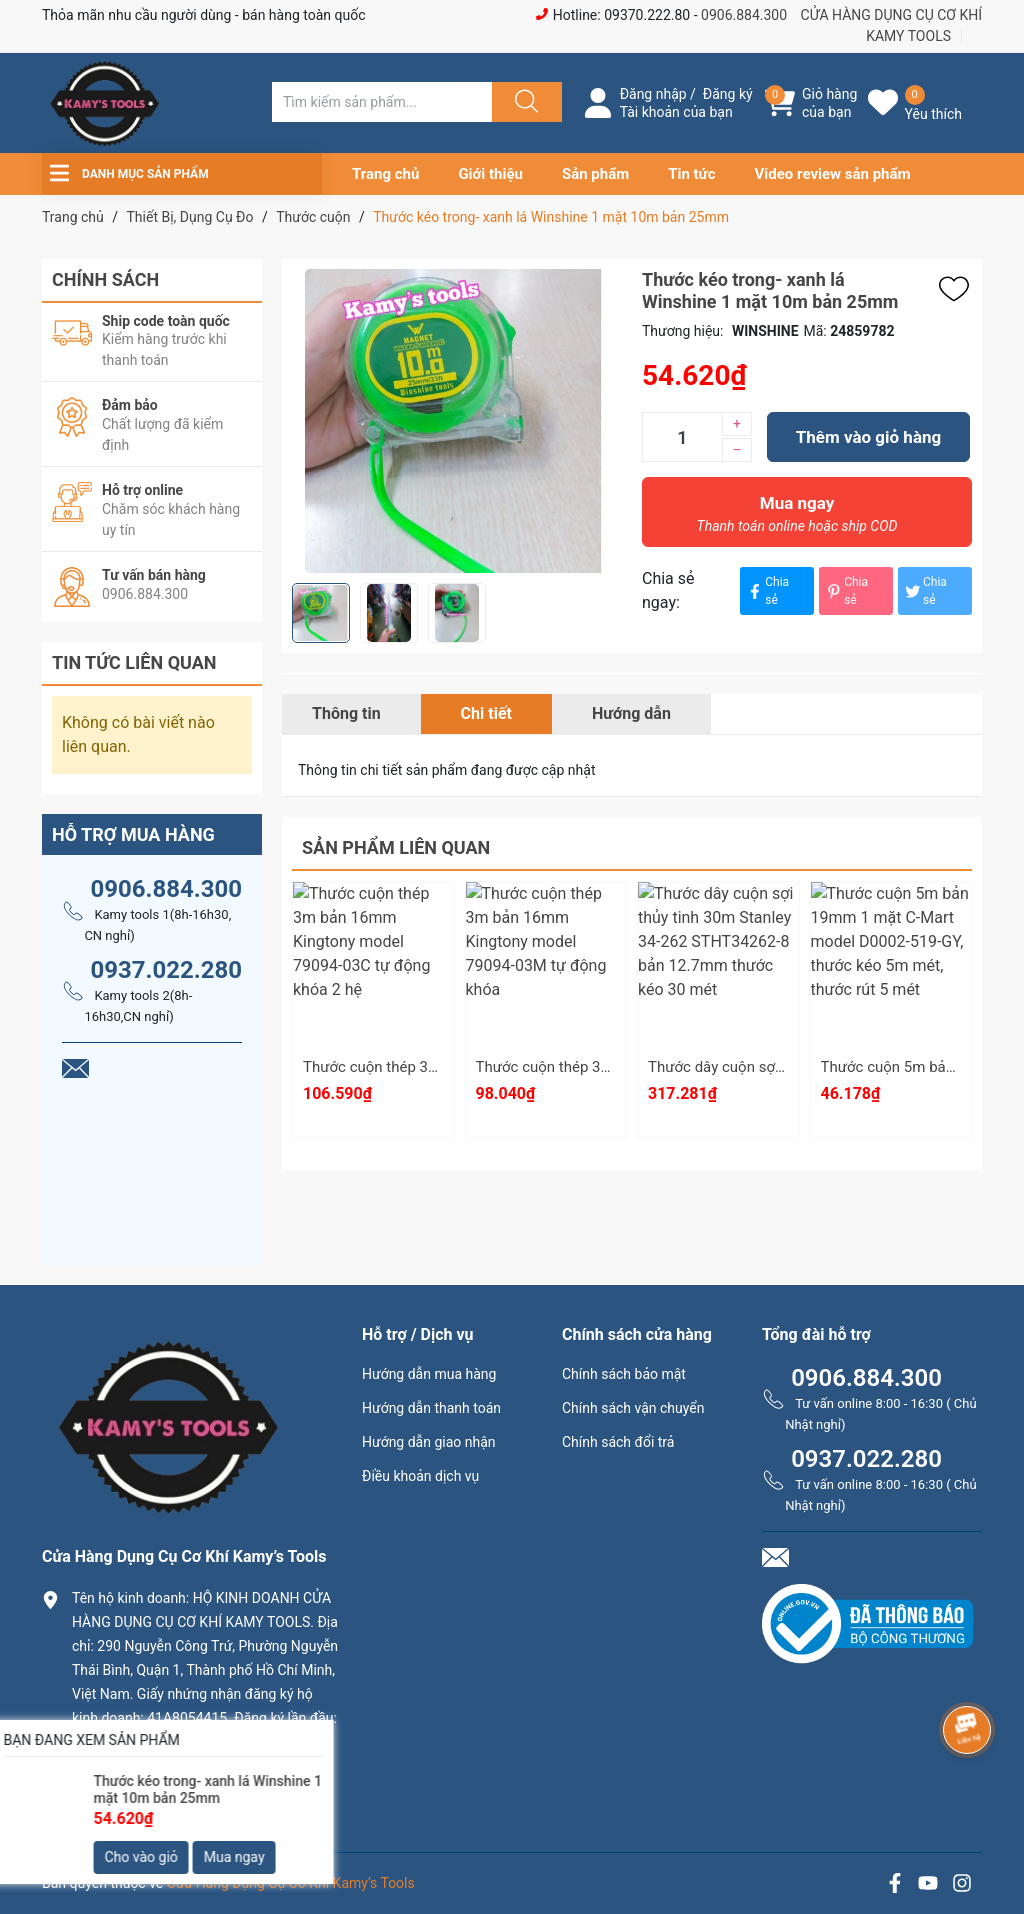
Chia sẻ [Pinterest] (846, 591)
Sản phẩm (595, 174)
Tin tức (691, 174)
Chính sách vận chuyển (633, 1408)
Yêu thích (933, 114)
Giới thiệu (490, 174)
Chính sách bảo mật (624, 1374)
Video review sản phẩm (833, 174)
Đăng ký (728, 94)
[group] (457, 421)
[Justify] (524, 102)
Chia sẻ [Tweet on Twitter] (925, 591)
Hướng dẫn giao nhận (429, 1442)
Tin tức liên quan (134, 662)
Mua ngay (797, 519)
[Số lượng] (682, 437)
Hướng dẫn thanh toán (431, 1408)
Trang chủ (385, 174)
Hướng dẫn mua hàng (429, 1374)
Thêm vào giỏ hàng (868, 437)
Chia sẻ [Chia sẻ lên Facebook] (767, 591)
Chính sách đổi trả (618, 1442)
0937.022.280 (166, 970)
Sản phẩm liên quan (396, 847)
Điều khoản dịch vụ (420, 1476)
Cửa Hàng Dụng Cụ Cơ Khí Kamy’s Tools (291, 1883)
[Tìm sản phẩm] (382, 102)
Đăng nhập (653, 94)
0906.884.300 (744, 15)
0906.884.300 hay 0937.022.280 (187, 1799)
